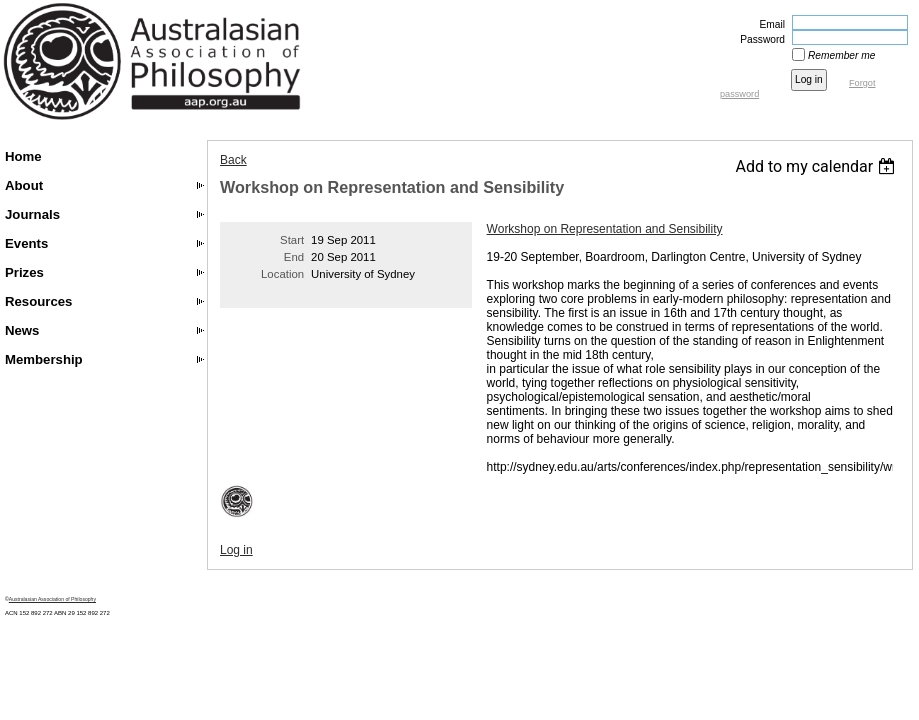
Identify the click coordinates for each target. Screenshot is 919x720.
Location (282, 274)
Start (292, 240)
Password (759, 39)
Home (23, 156)
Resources (38, 301)
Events (26, 243)
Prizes (24, 272)
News (22, 330)
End (294, 257)
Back (233, 160)
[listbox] (817, 166)
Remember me (841, 55)
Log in (236, 550)
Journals (32, 214)
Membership (44, 359)
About (24, 185)
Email (769, 24)
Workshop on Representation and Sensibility (605, 229)
